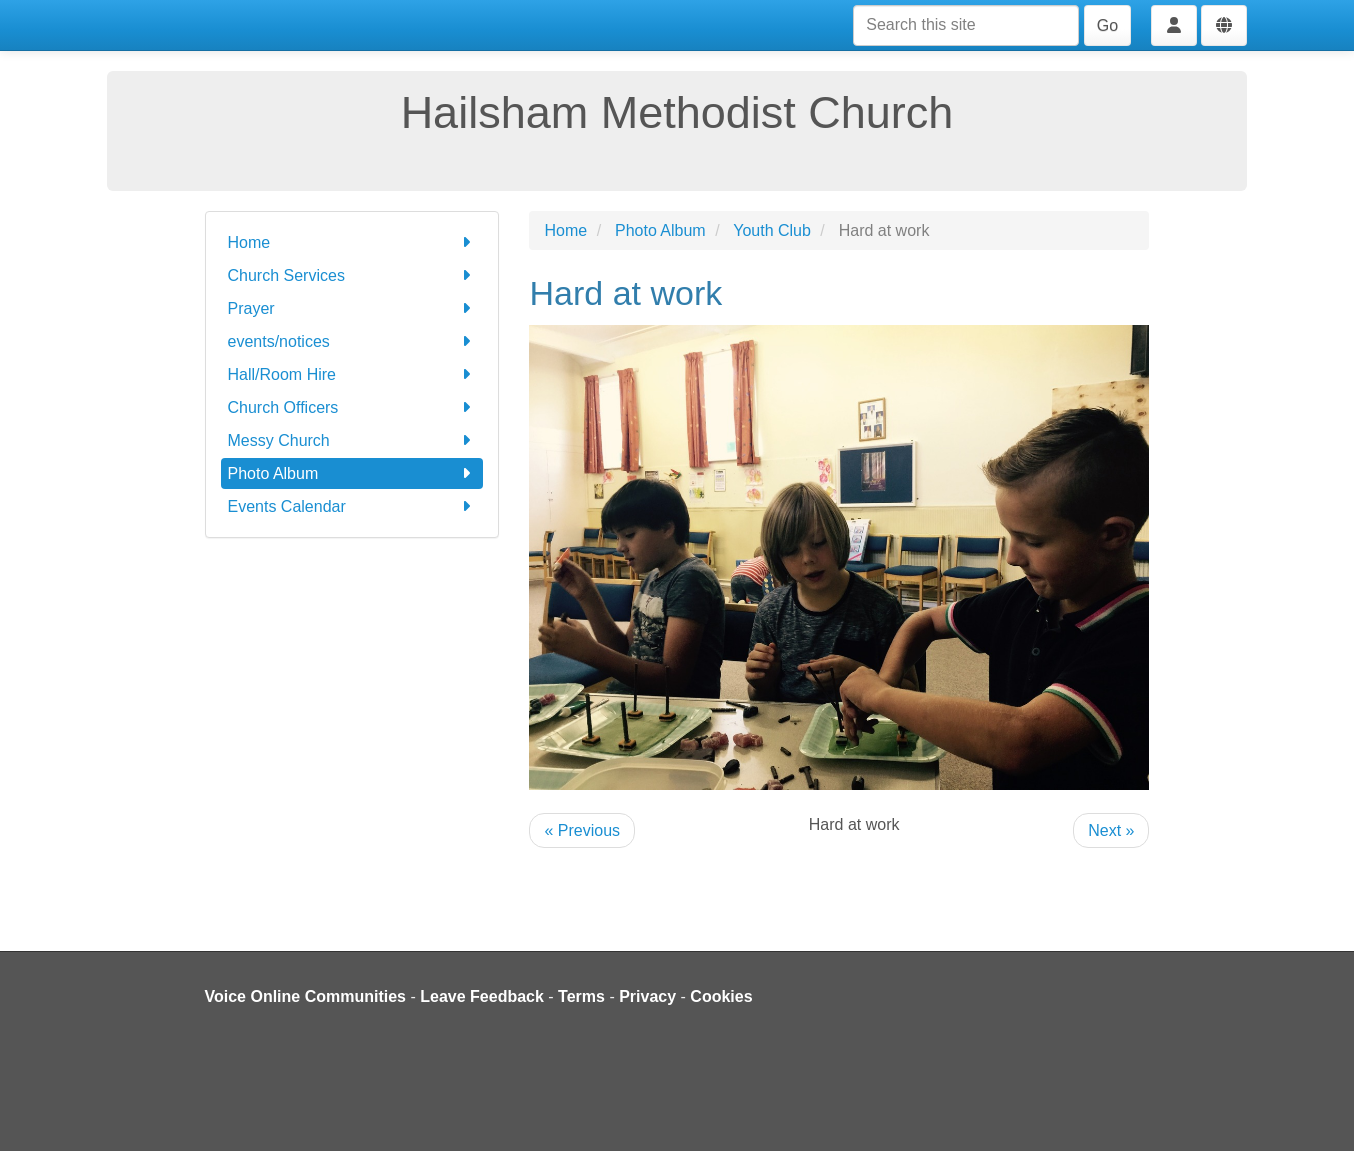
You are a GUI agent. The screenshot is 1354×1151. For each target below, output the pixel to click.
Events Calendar (352, 506)
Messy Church (352, 440)
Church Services (352, 275)
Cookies (721, 996)
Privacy (647, 996)
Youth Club (772, 230)
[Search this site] (966, 25)
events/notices (352, 341)
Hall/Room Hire (352, 374)
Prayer (352, 308)
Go (1107, 25)
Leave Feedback (482, 996)
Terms (581, 996)
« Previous (582, 830)
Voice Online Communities (306, 996)
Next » (1111, 830)
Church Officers (352, 407)
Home (352, 242)
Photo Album (352, 473)
